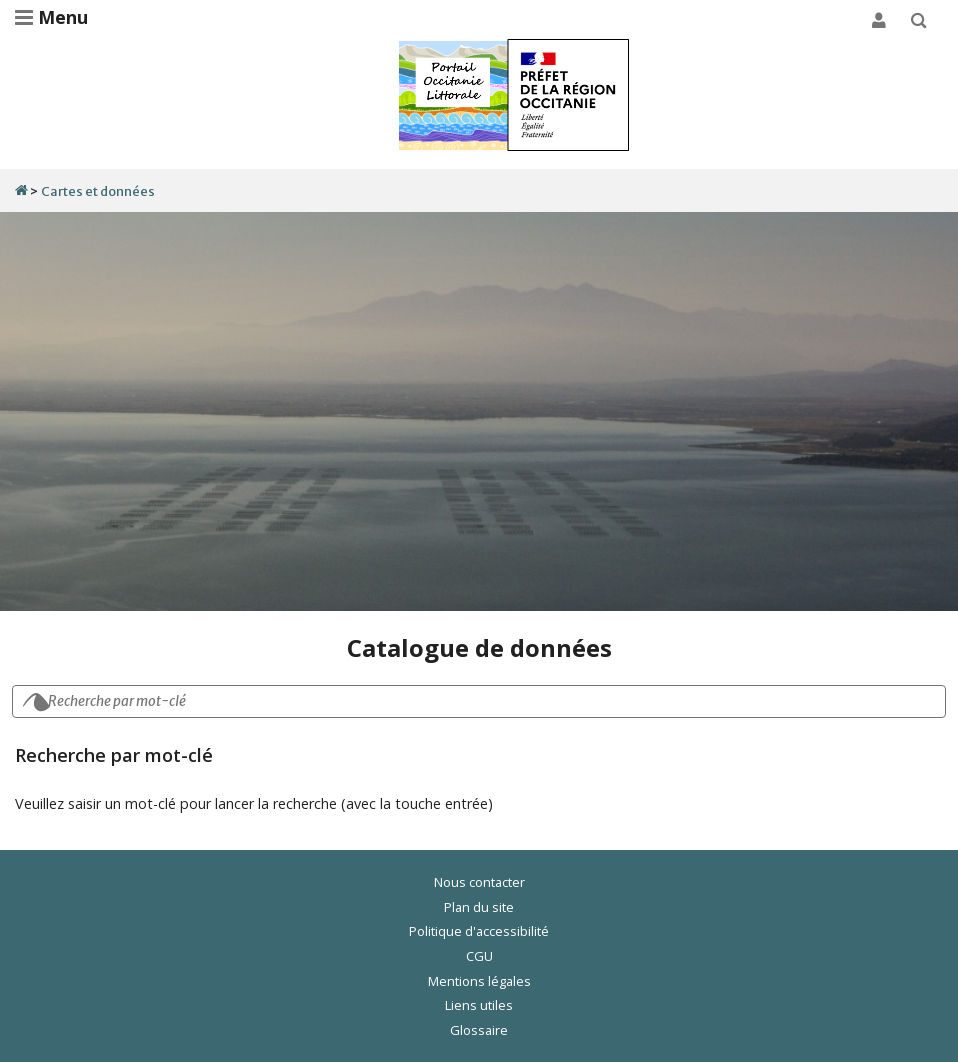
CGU (479, 956)
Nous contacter (479, 882)
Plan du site (479, 907)
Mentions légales (479, 981)
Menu (51, 17)
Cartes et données (98, 191)
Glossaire (479, 1030)
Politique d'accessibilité (479, 931)
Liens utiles (479, 1005)
